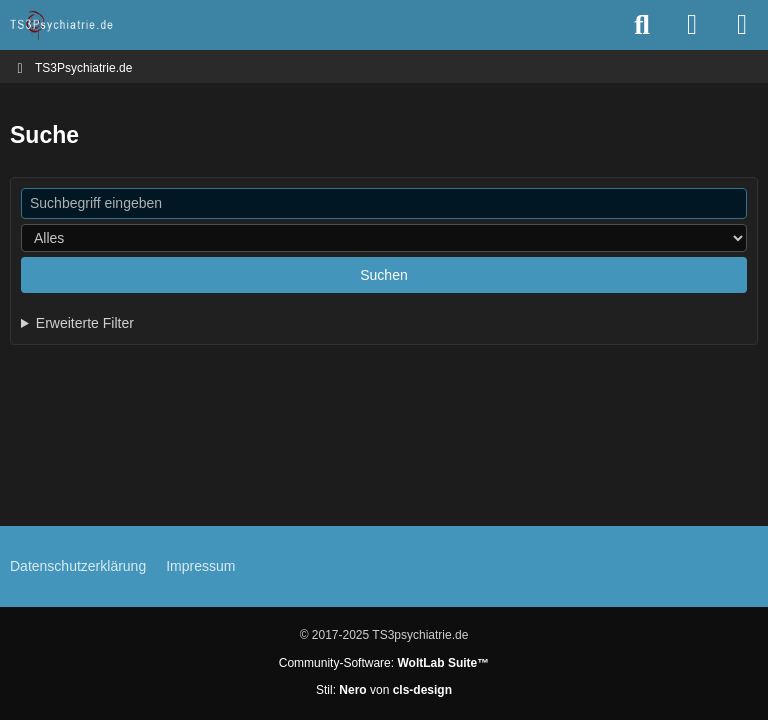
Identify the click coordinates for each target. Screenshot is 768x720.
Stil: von (384, 690)
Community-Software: (384, 663)
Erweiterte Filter (85, 323)
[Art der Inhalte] (384, 238)
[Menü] (742, 25)
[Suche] (642, 25)
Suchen (383, 275)
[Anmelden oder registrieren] (692, 25)
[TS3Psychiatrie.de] (62, 25)
